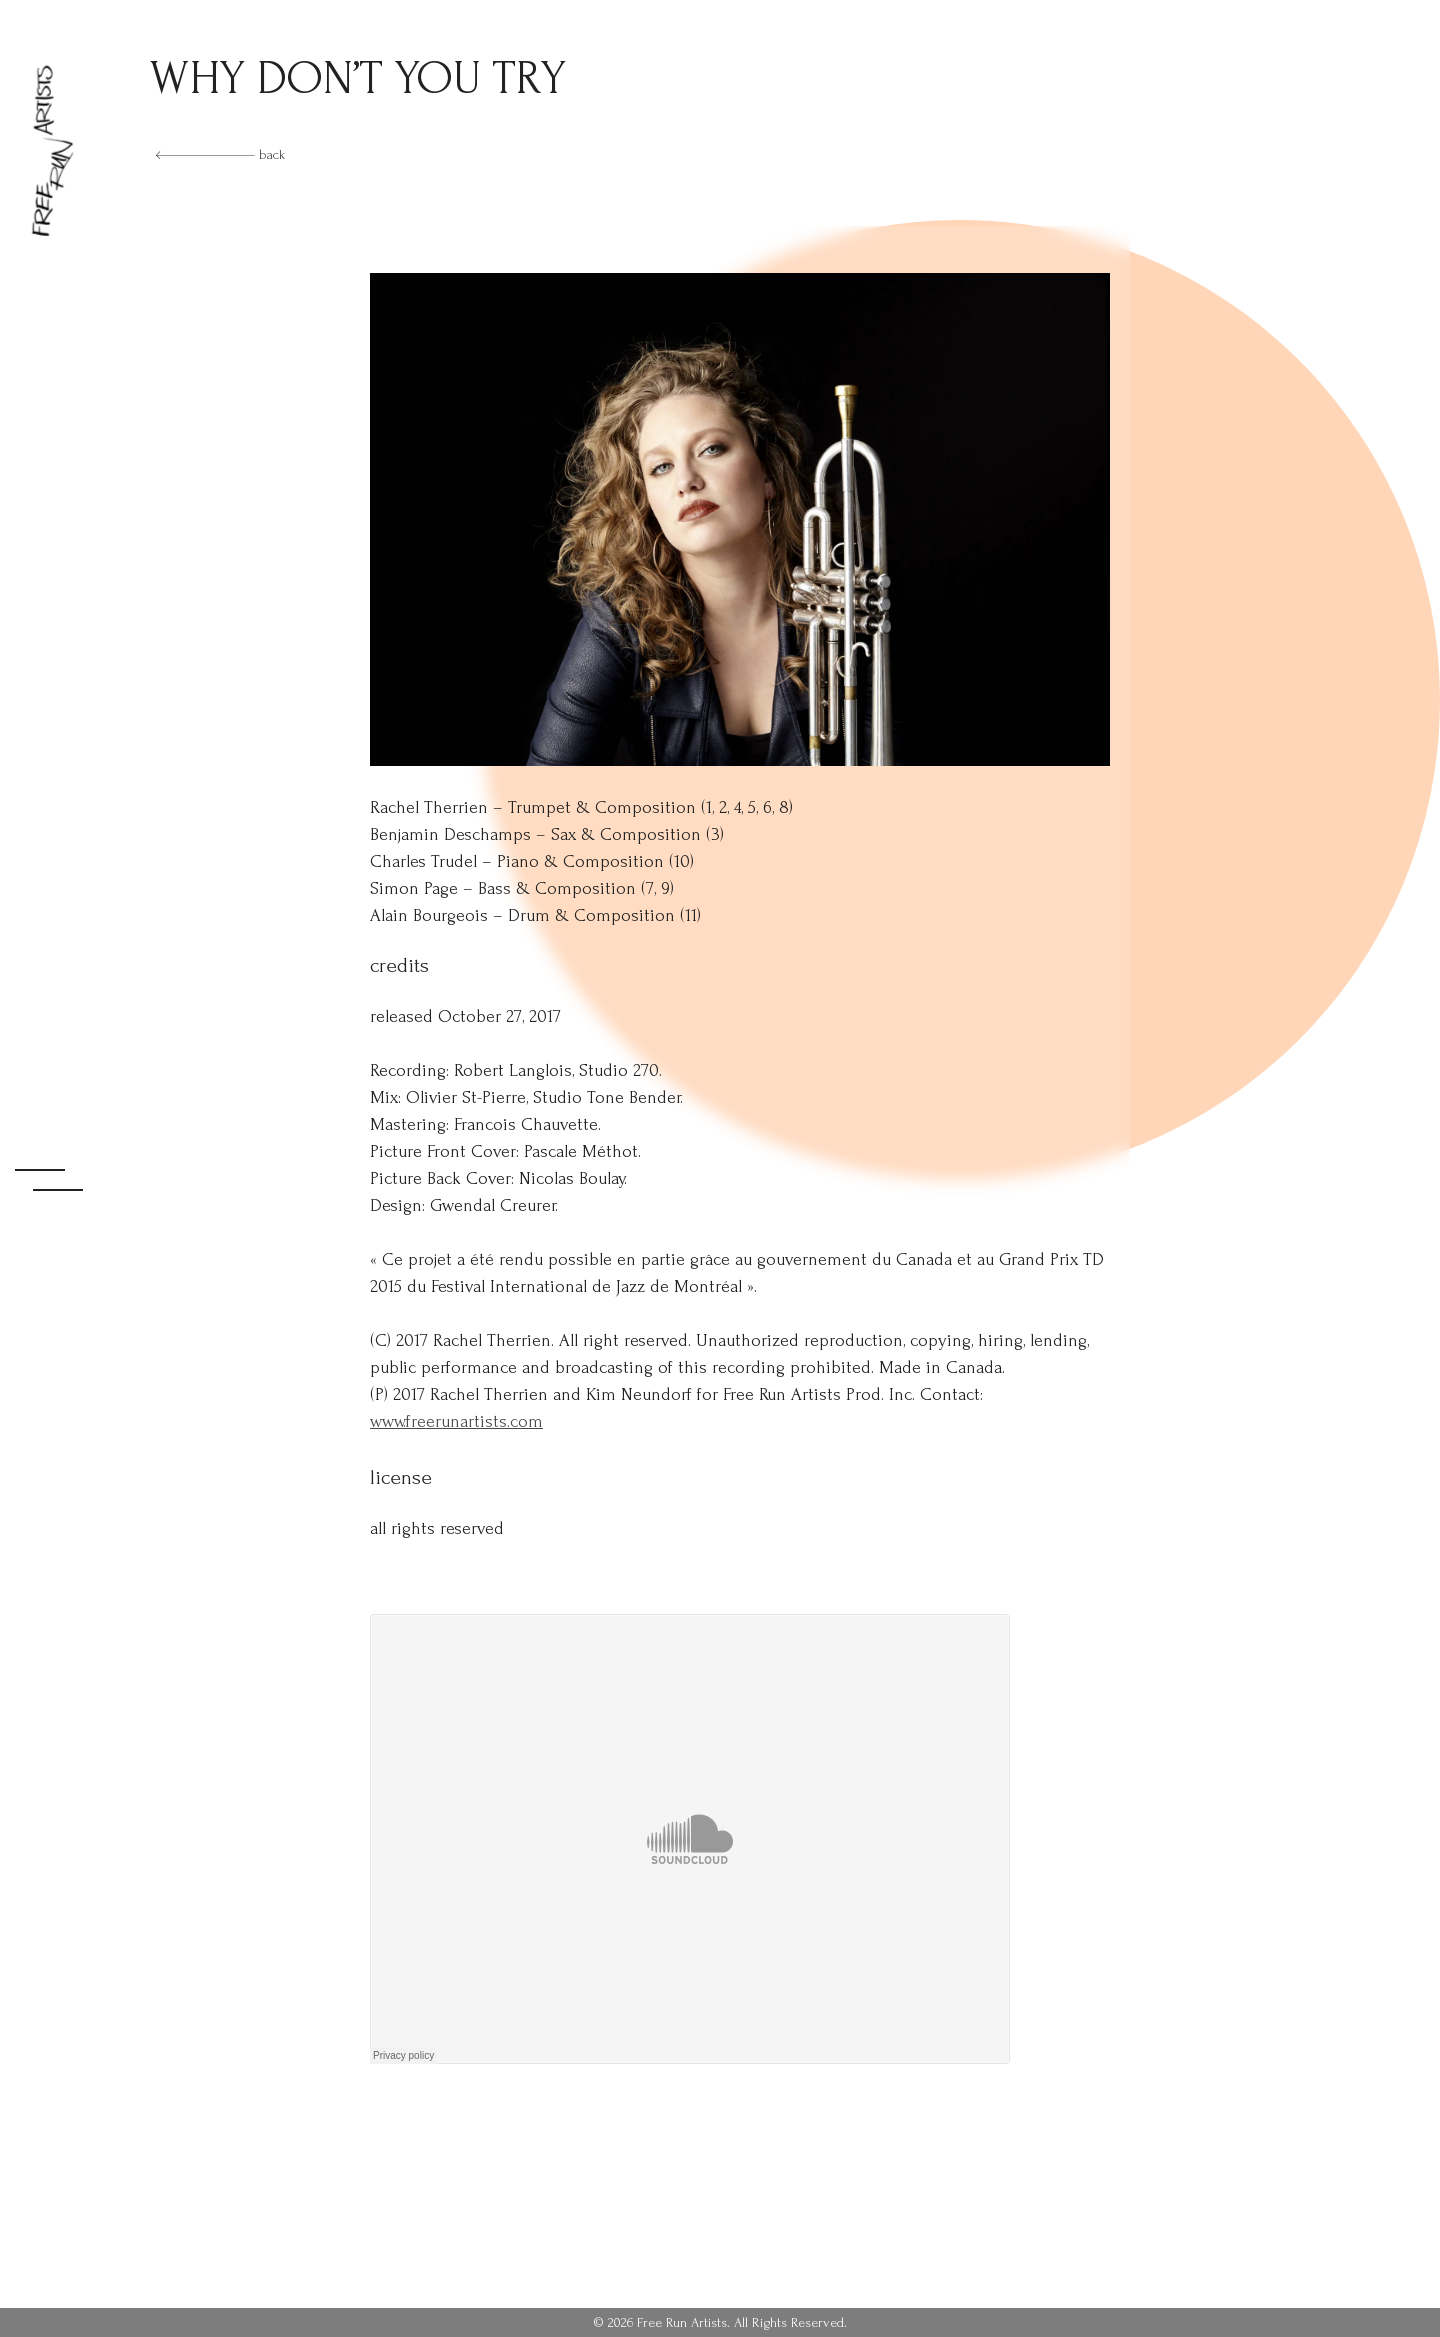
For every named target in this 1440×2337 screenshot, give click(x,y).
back (220, 154)
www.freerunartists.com (456, 1421)
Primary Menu (52, 1168)
